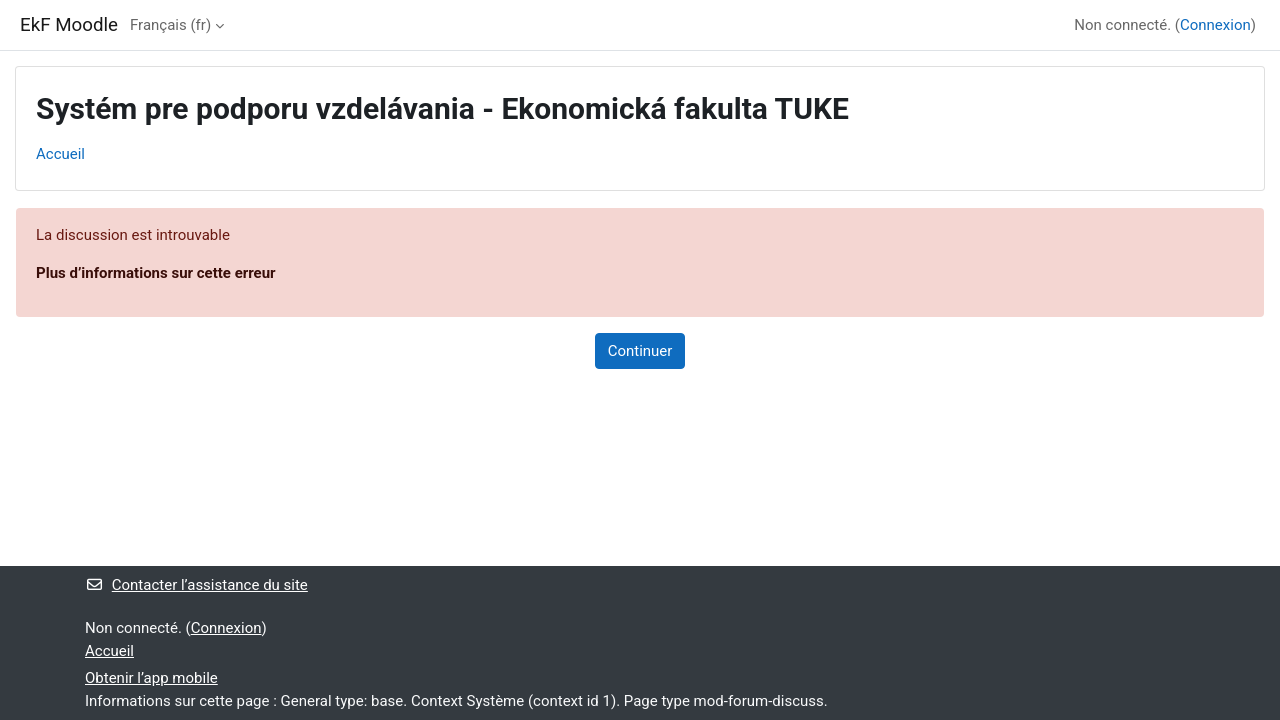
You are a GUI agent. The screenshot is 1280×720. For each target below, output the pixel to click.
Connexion (1215, 25)
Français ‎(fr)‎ (170, 25)
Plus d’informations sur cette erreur (156, 273)
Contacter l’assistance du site (196, 585)
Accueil (60, 154)
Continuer (640, 351)
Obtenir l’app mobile (151, 678)
